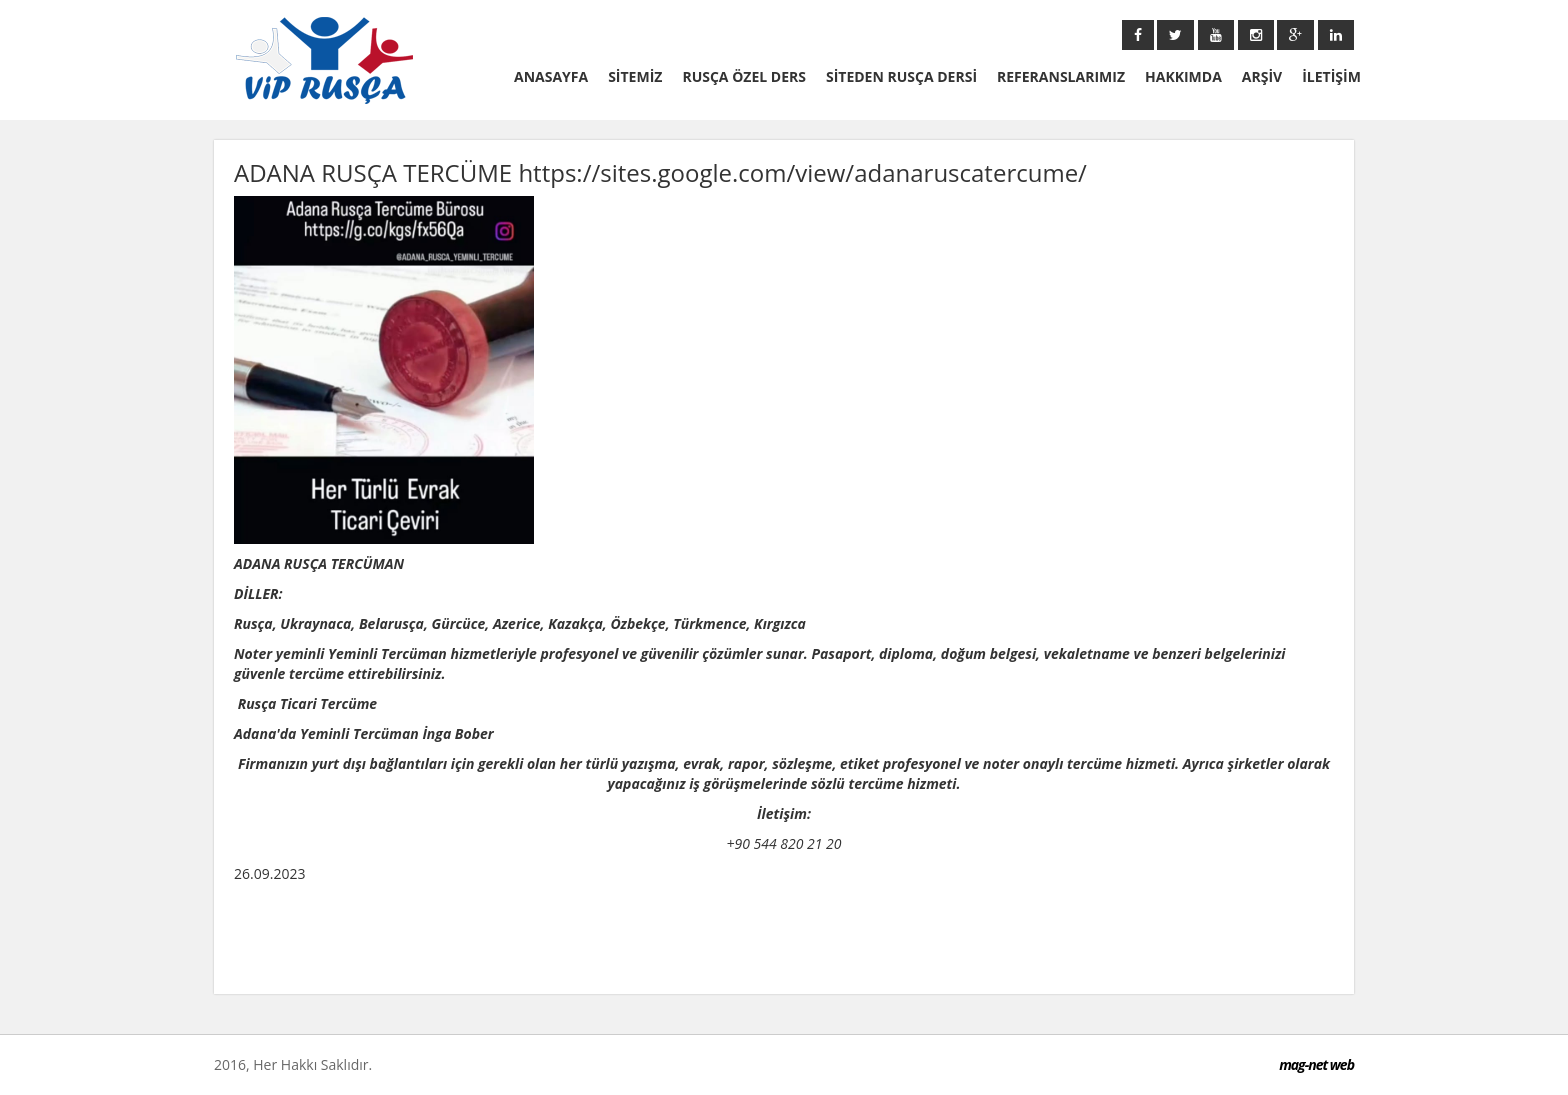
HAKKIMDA (1183, 76)
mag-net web (1316, 1064)
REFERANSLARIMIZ (1061, 76)
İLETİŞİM (1331, 76)
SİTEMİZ (635, 76)
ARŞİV (1262, 76)
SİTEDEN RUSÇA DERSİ (901, 76)
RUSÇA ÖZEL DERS (744, 76)
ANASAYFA (551, 76)
